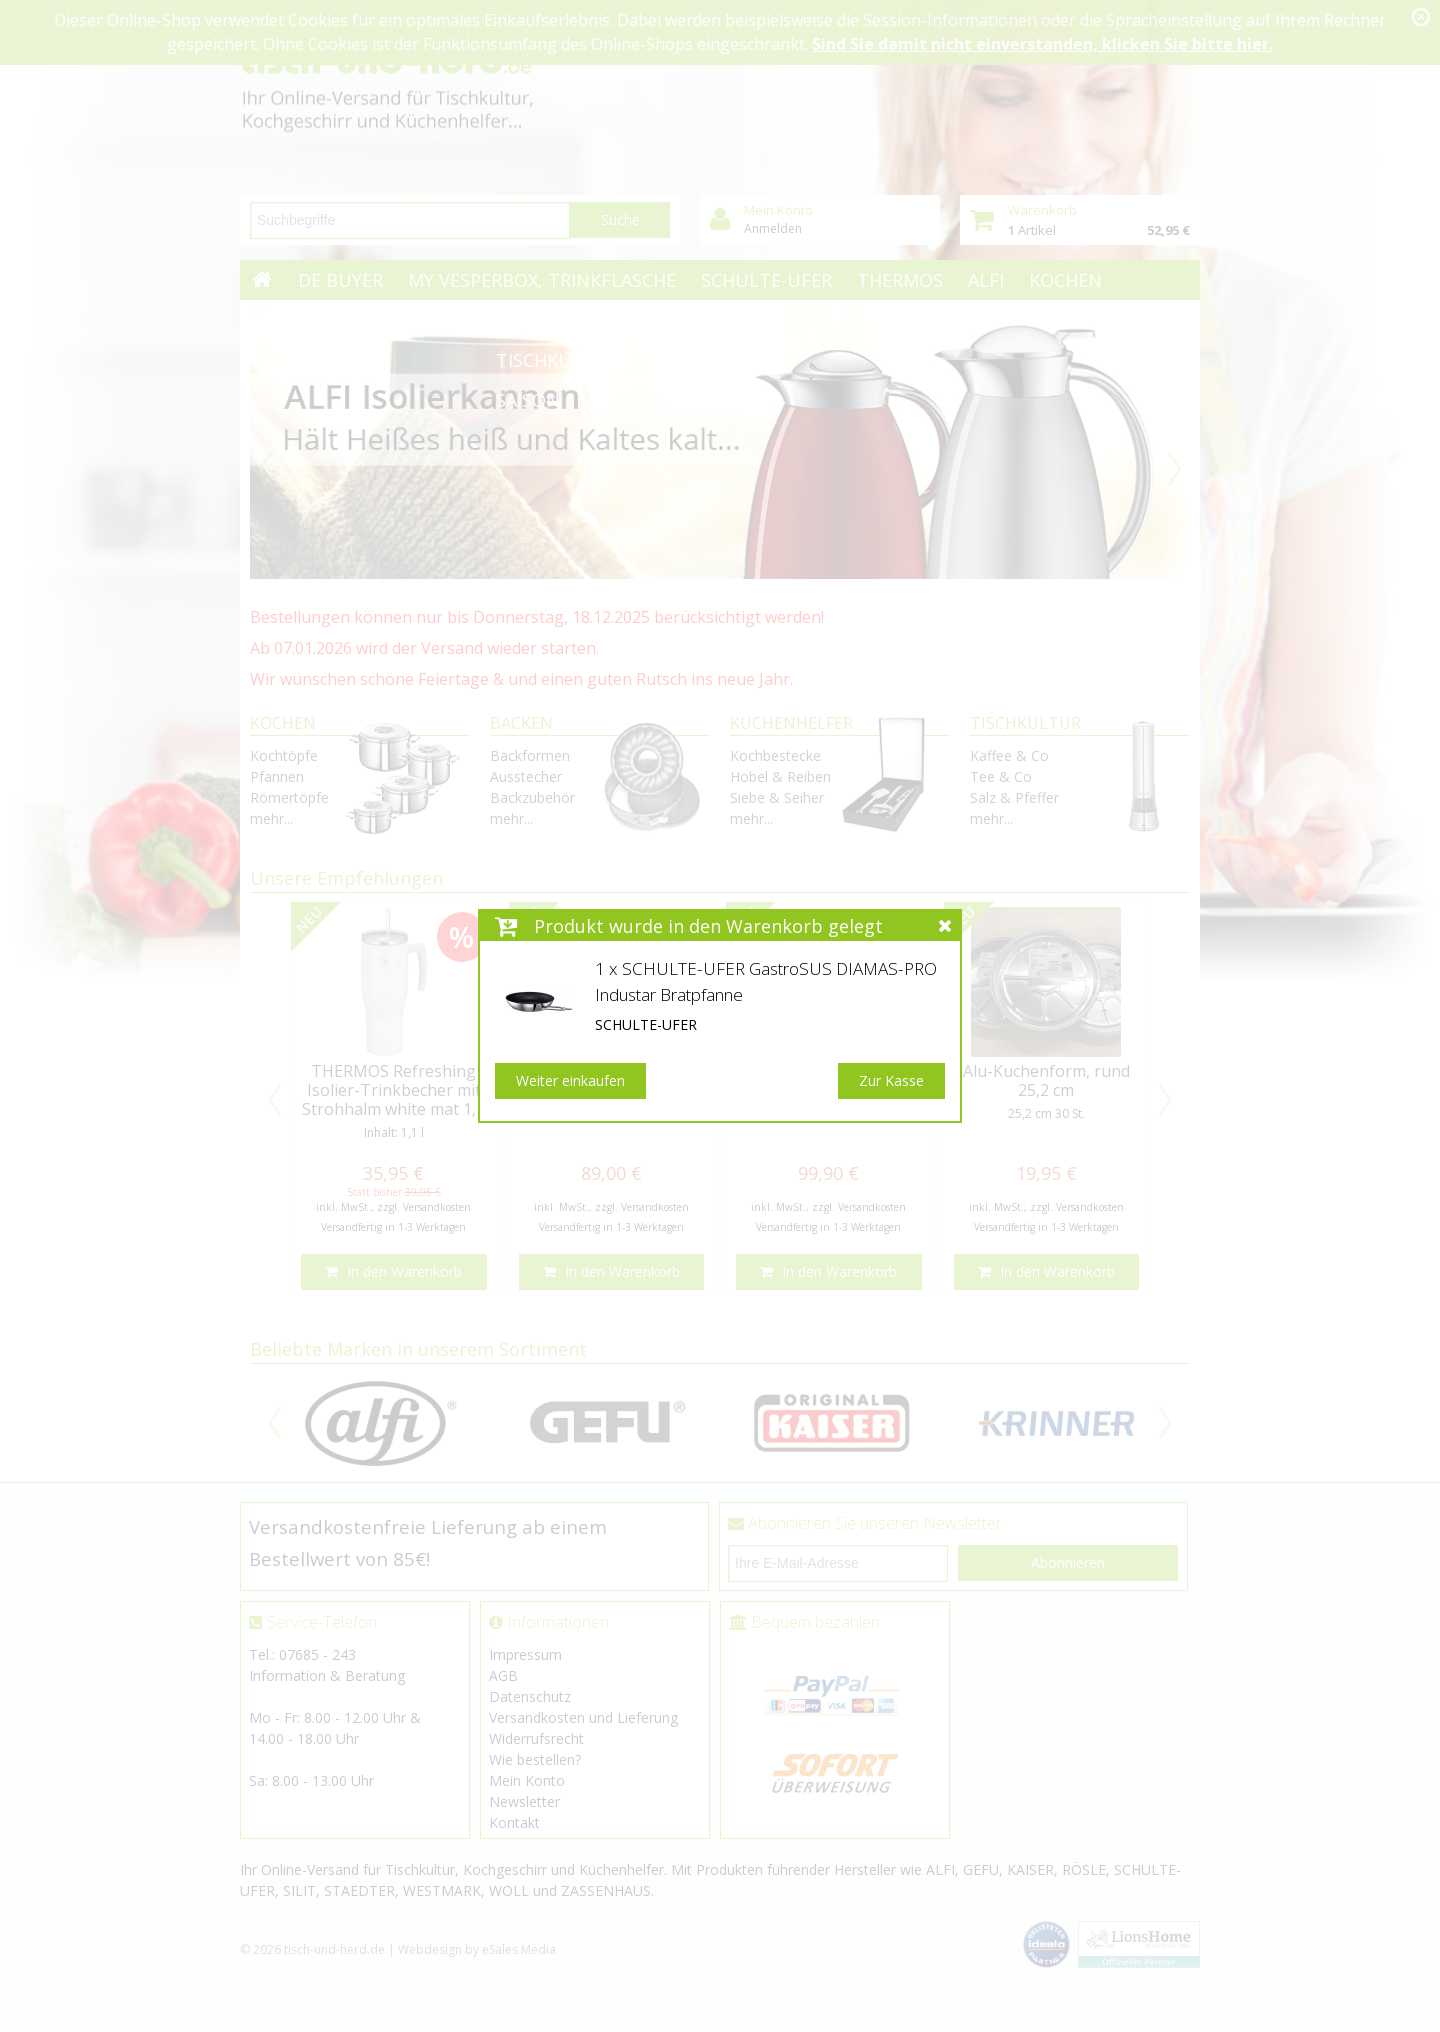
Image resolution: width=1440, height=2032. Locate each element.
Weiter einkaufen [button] (570, 1080)
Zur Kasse (891, 1080)
